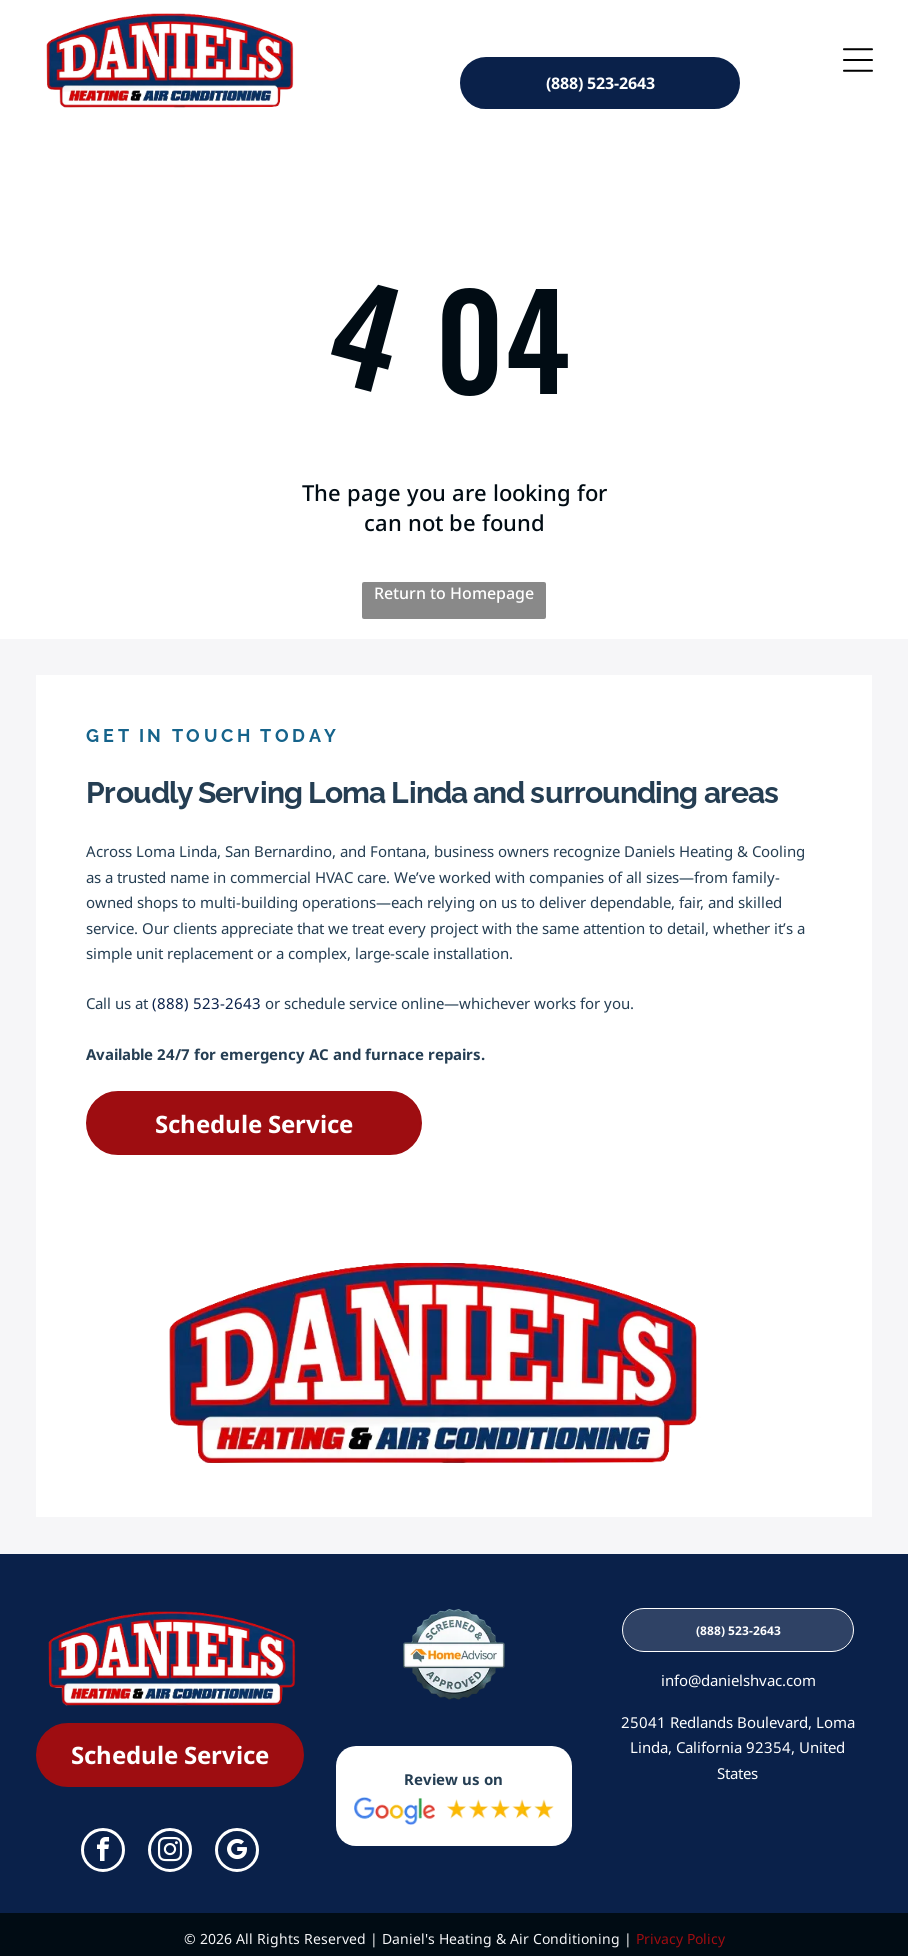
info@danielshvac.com (738, 1672)
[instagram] (170, 1844)
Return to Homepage (454, 585)
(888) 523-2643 (206, 995)
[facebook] (103, 1844)
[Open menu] (858, 55)
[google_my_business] (237, 1844)
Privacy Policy (680, 1930)
